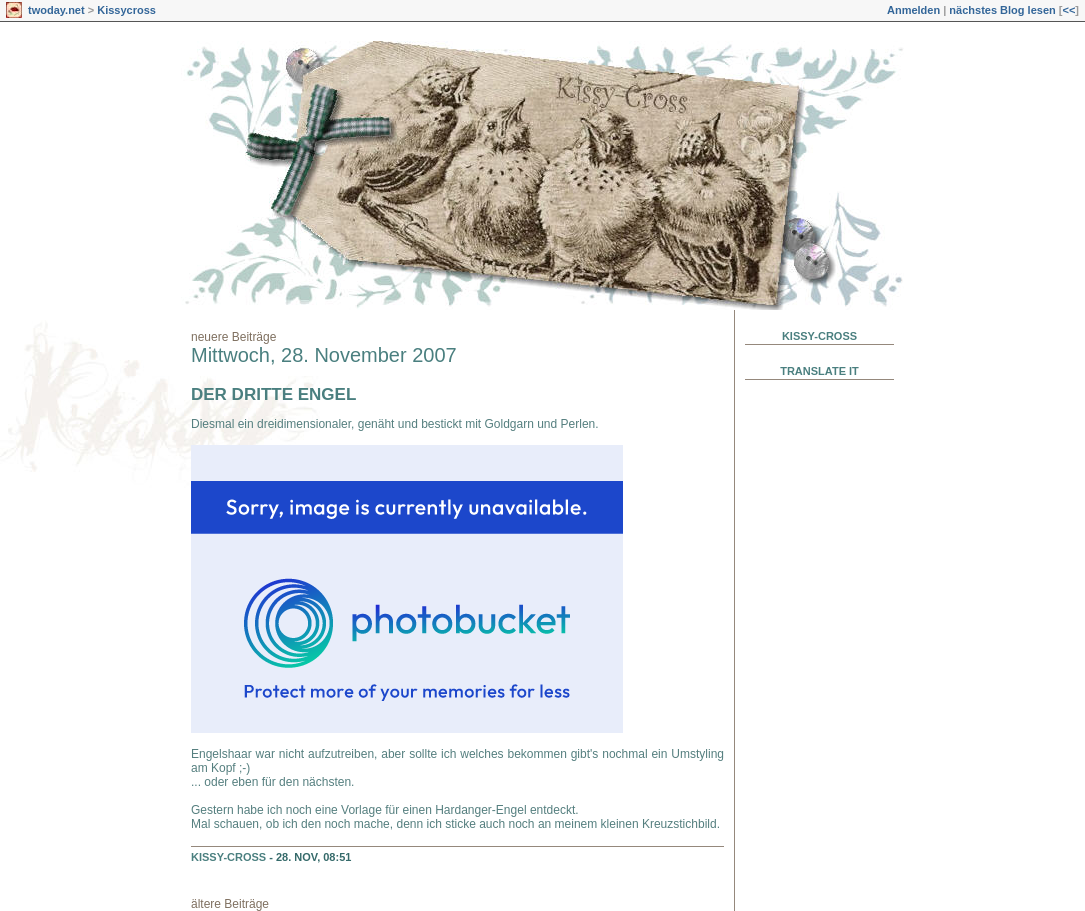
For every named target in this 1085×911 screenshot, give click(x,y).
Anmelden (913, 10)
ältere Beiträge (230, 904)
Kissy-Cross (228, 857)
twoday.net (56, 10)
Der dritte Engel (273, 394)
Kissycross (126, 10)
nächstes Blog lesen (1002, 10)
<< (1068, 10)
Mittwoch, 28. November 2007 (324, 355)
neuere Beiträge (233, 337)
